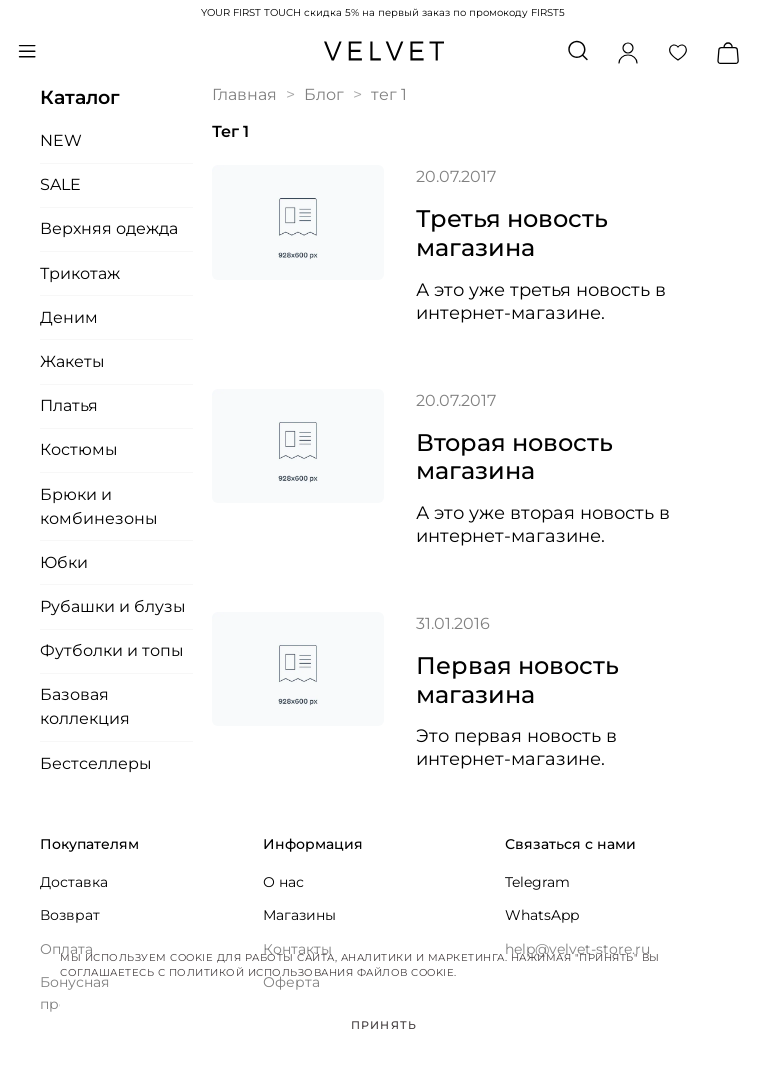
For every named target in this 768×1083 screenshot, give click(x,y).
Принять (384, 1025)
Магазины (299, 915)
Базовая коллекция (85, 706)
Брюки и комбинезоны (99, 506)
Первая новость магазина (517, 680)
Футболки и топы (112, 650)
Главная (244, 94)
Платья (69, 405)
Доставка (74, 882)
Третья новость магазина (512, 233)
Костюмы (79, 449)
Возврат (70, 915)
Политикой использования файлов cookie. (313, 972)
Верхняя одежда (109, 228)
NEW (61, 140)
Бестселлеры (96, 763)
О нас (283, 882)
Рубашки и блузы (113, 606)
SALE (60, 184)
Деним (69, 317)
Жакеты (72, 361)
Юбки (64, 562)
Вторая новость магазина (514, 457)
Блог (324, 94)
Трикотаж (80, 273)
